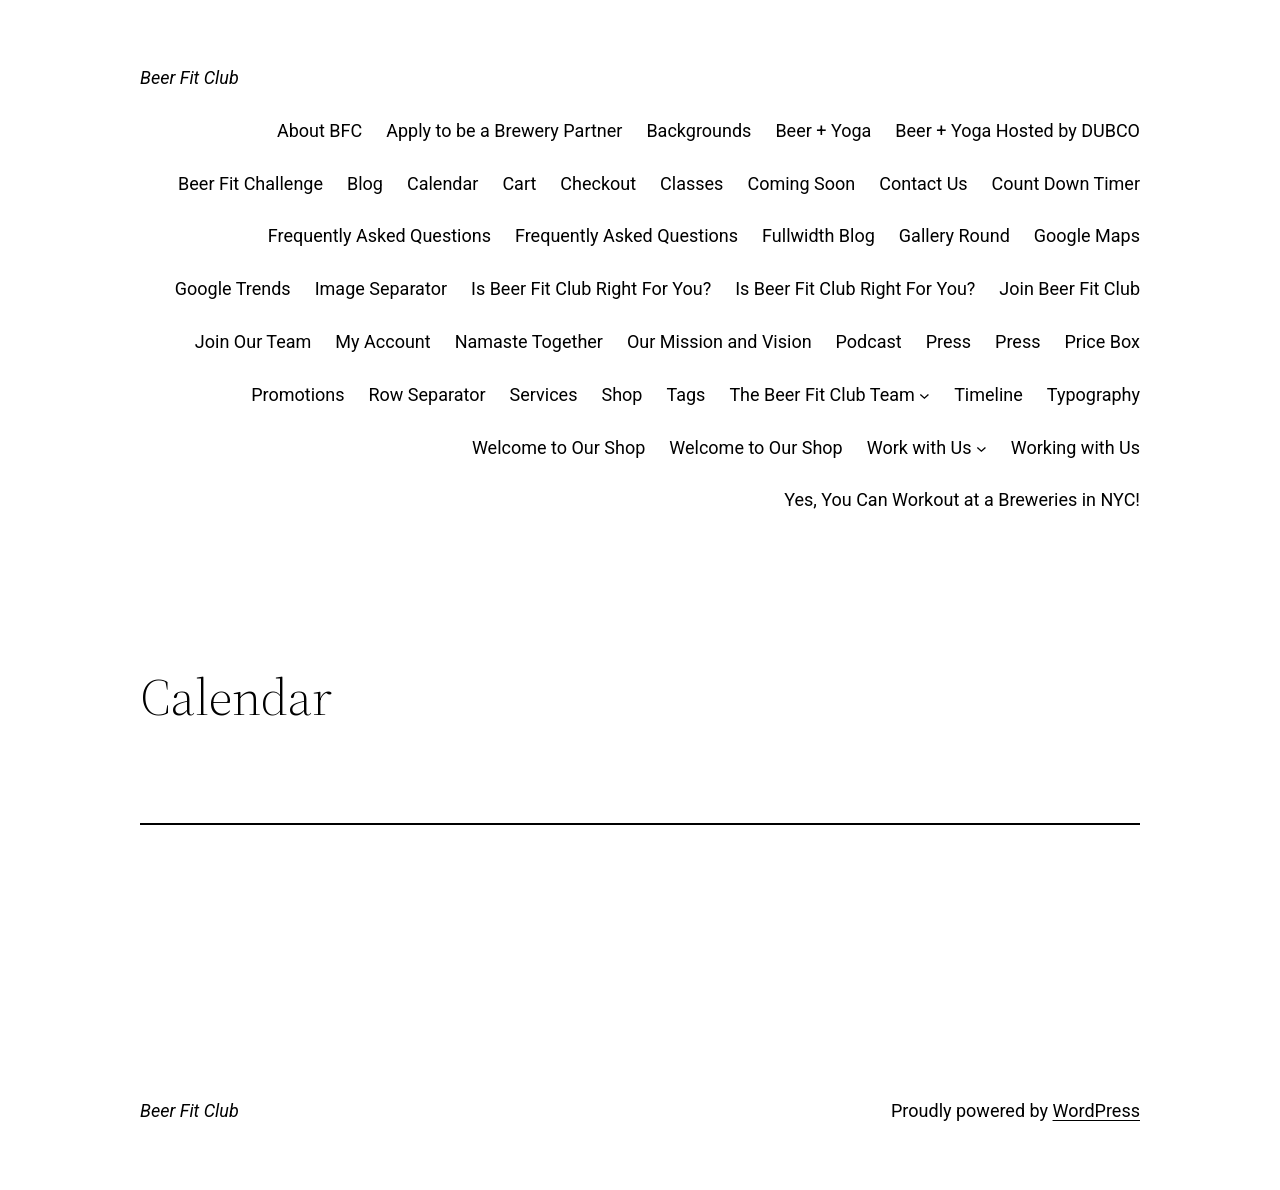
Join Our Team (253, 341)
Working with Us (1075, 447)
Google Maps (1087, 235)
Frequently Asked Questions (379, 235)
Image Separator (381, 288)
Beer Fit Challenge (250, 183)
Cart (519, 183)
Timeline (988, 394)
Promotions (297, 394)
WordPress (1096, 1110)
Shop (621, 394)
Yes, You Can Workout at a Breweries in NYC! (962, 499)
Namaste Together (529, 341)
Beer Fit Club (189, 77)
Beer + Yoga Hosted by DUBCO (1017, 130)
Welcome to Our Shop (558, 447)
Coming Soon (801, 183)
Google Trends (233, 288)
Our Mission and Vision (719, 341)
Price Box (1103, 341)
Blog (365, 183)
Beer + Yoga (823, 130)
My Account (382, 341)
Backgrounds (698, 130)
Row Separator (427, 394)
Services (544, 394)
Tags (685, 394)
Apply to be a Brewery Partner (504, 130)
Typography (1093, 394)
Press (948, 341)
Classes (691, 183)
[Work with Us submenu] (981, 448)
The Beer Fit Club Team (821, 394)
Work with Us (919, 447)
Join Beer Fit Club (1069, 288)
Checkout (598, 183)
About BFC (319, 130)
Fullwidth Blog (818, 235)
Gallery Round (954, 235)
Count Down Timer (1066, 183)
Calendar (442, 183)
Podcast (869, 341)
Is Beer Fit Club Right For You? (591, 288)
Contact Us (923, 183)
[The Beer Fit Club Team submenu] (924, 395)
